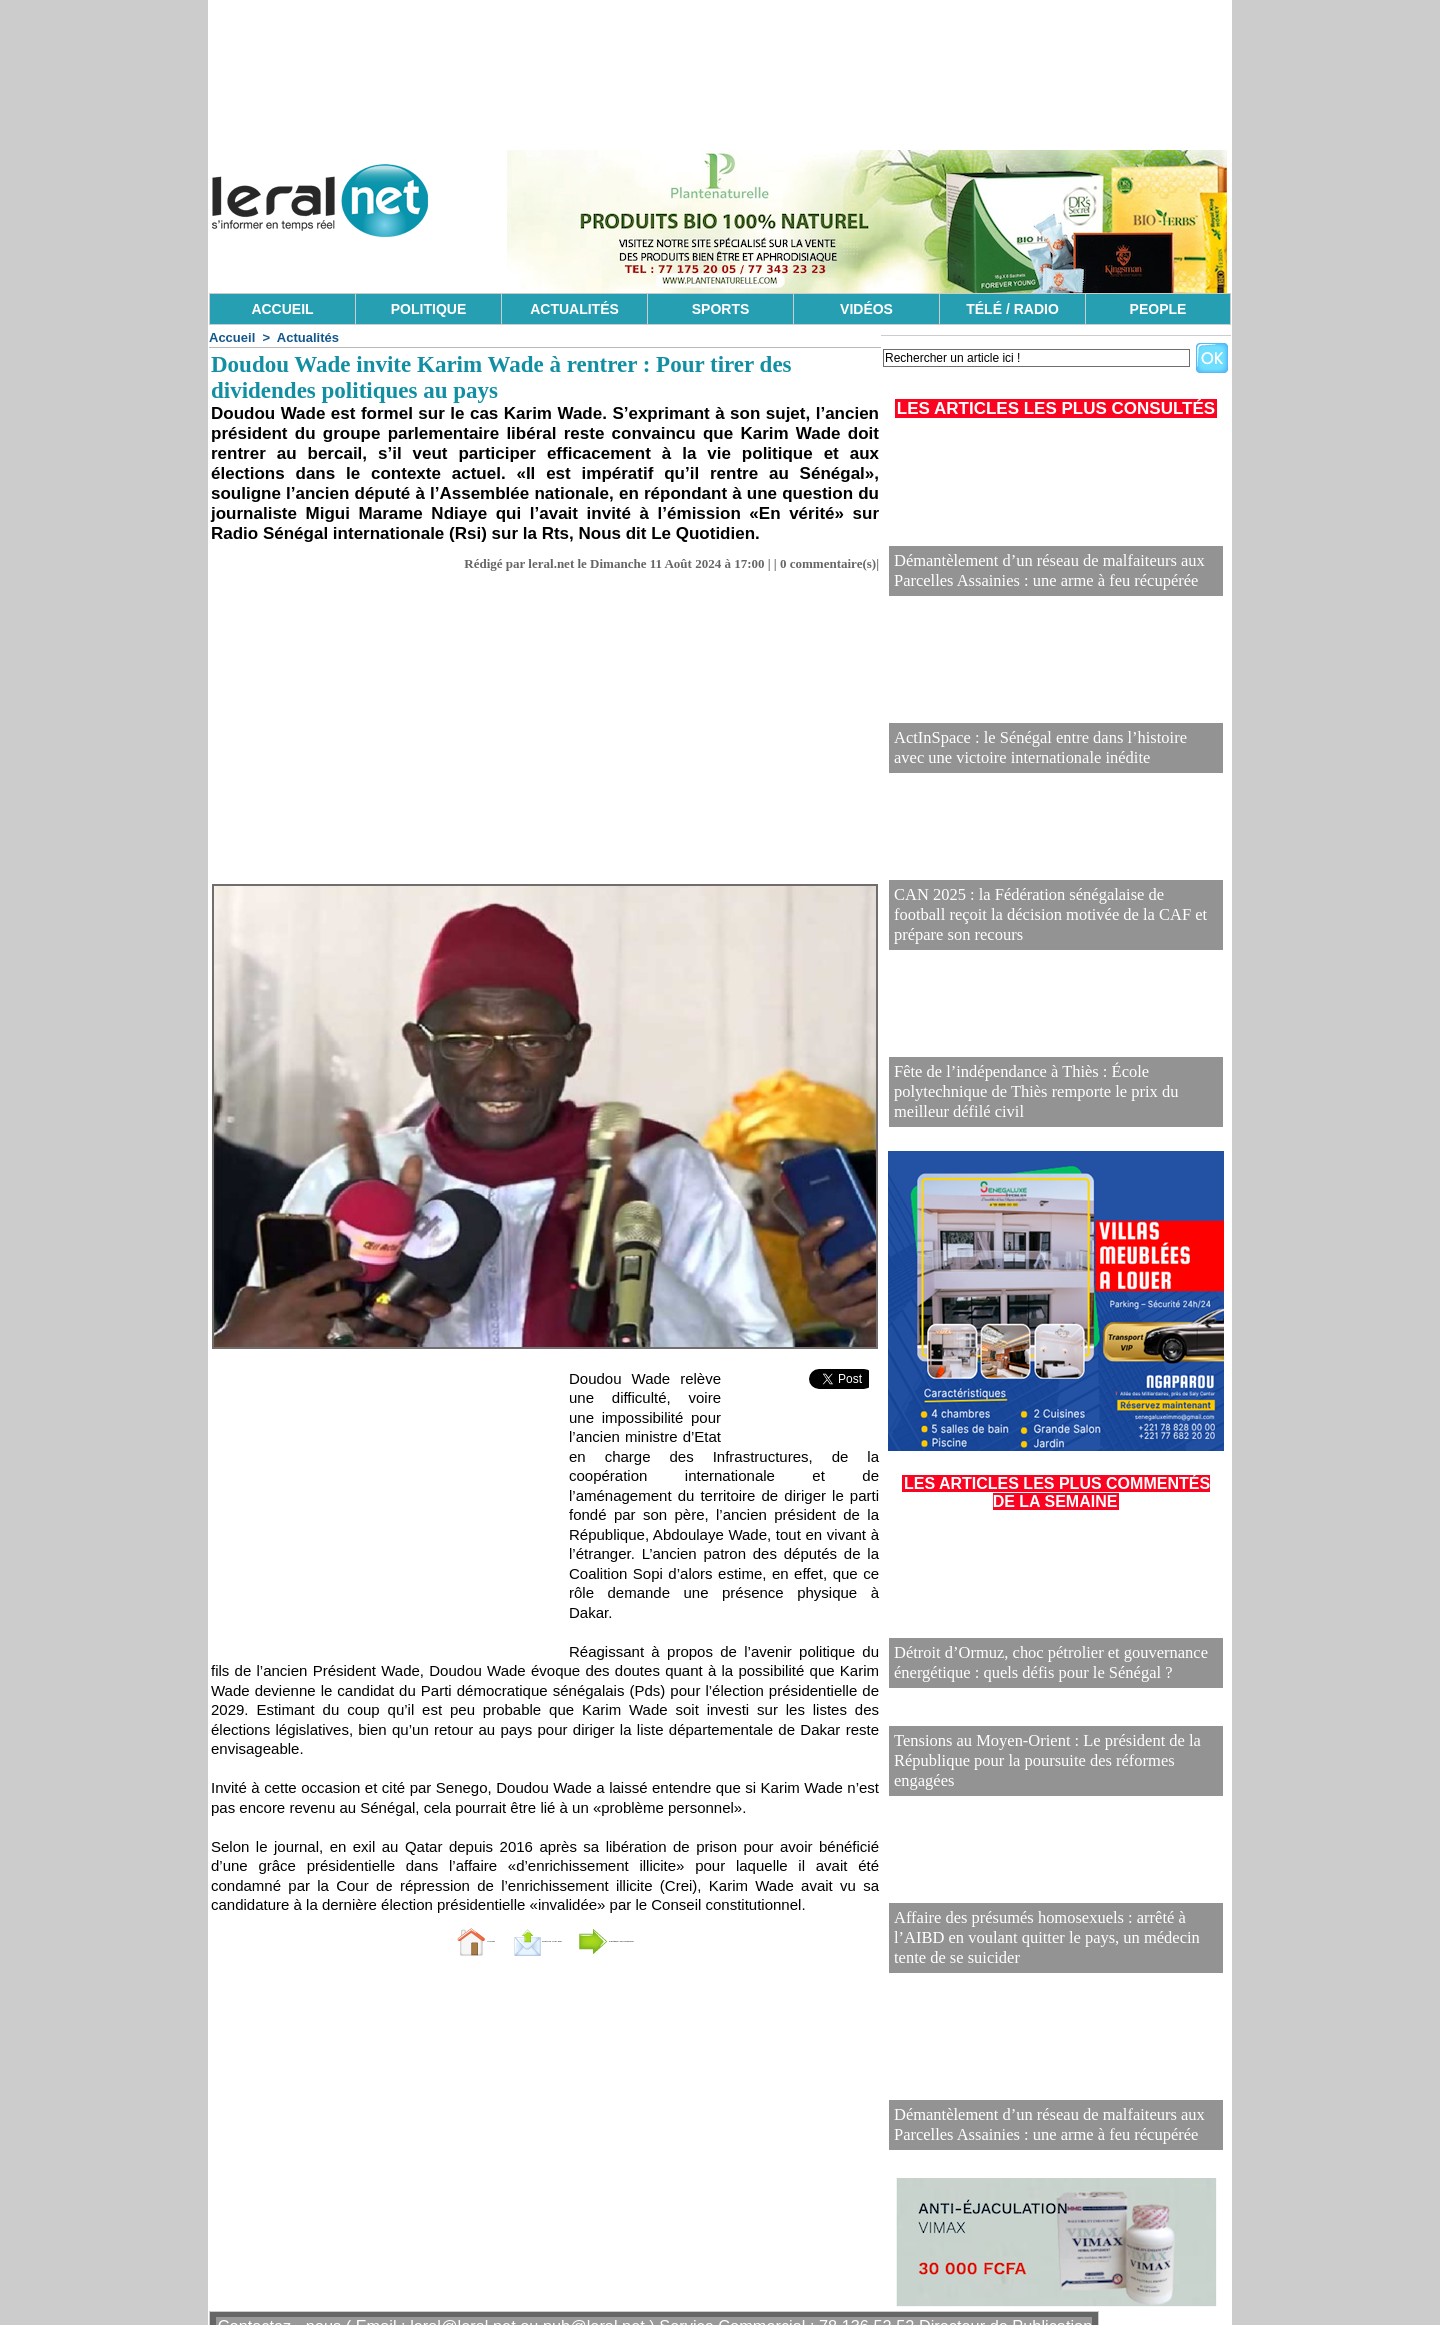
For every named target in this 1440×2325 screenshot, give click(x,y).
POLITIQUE (428, 309)
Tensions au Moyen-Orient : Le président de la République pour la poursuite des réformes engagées (1040, 1746)
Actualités (308, 337)
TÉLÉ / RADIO (1012, 309)
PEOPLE (1158, 309)
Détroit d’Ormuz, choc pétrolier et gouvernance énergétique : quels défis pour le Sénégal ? (1027, 1666)
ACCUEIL (282, 309)
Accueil (232, 337)
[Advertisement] (545, 734)
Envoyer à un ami (495, 1940)
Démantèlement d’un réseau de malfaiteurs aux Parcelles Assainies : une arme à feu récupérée (1053, 574)
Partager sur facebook (678, 1940)
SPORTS (721, 309)
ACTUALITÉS (574, 309)
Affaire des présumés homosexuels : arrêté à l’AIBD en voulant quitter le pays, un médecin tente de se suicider (1049, 1923)
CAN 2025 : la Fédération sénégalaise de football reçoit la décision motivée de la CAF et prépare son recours (1050, 928)
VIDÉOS (866, 309)
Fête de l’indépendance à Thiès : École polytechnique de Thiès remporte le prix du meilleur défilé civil (1052, 1105)
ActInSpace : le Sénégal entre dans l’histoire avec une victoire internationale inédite (1045, 751)
